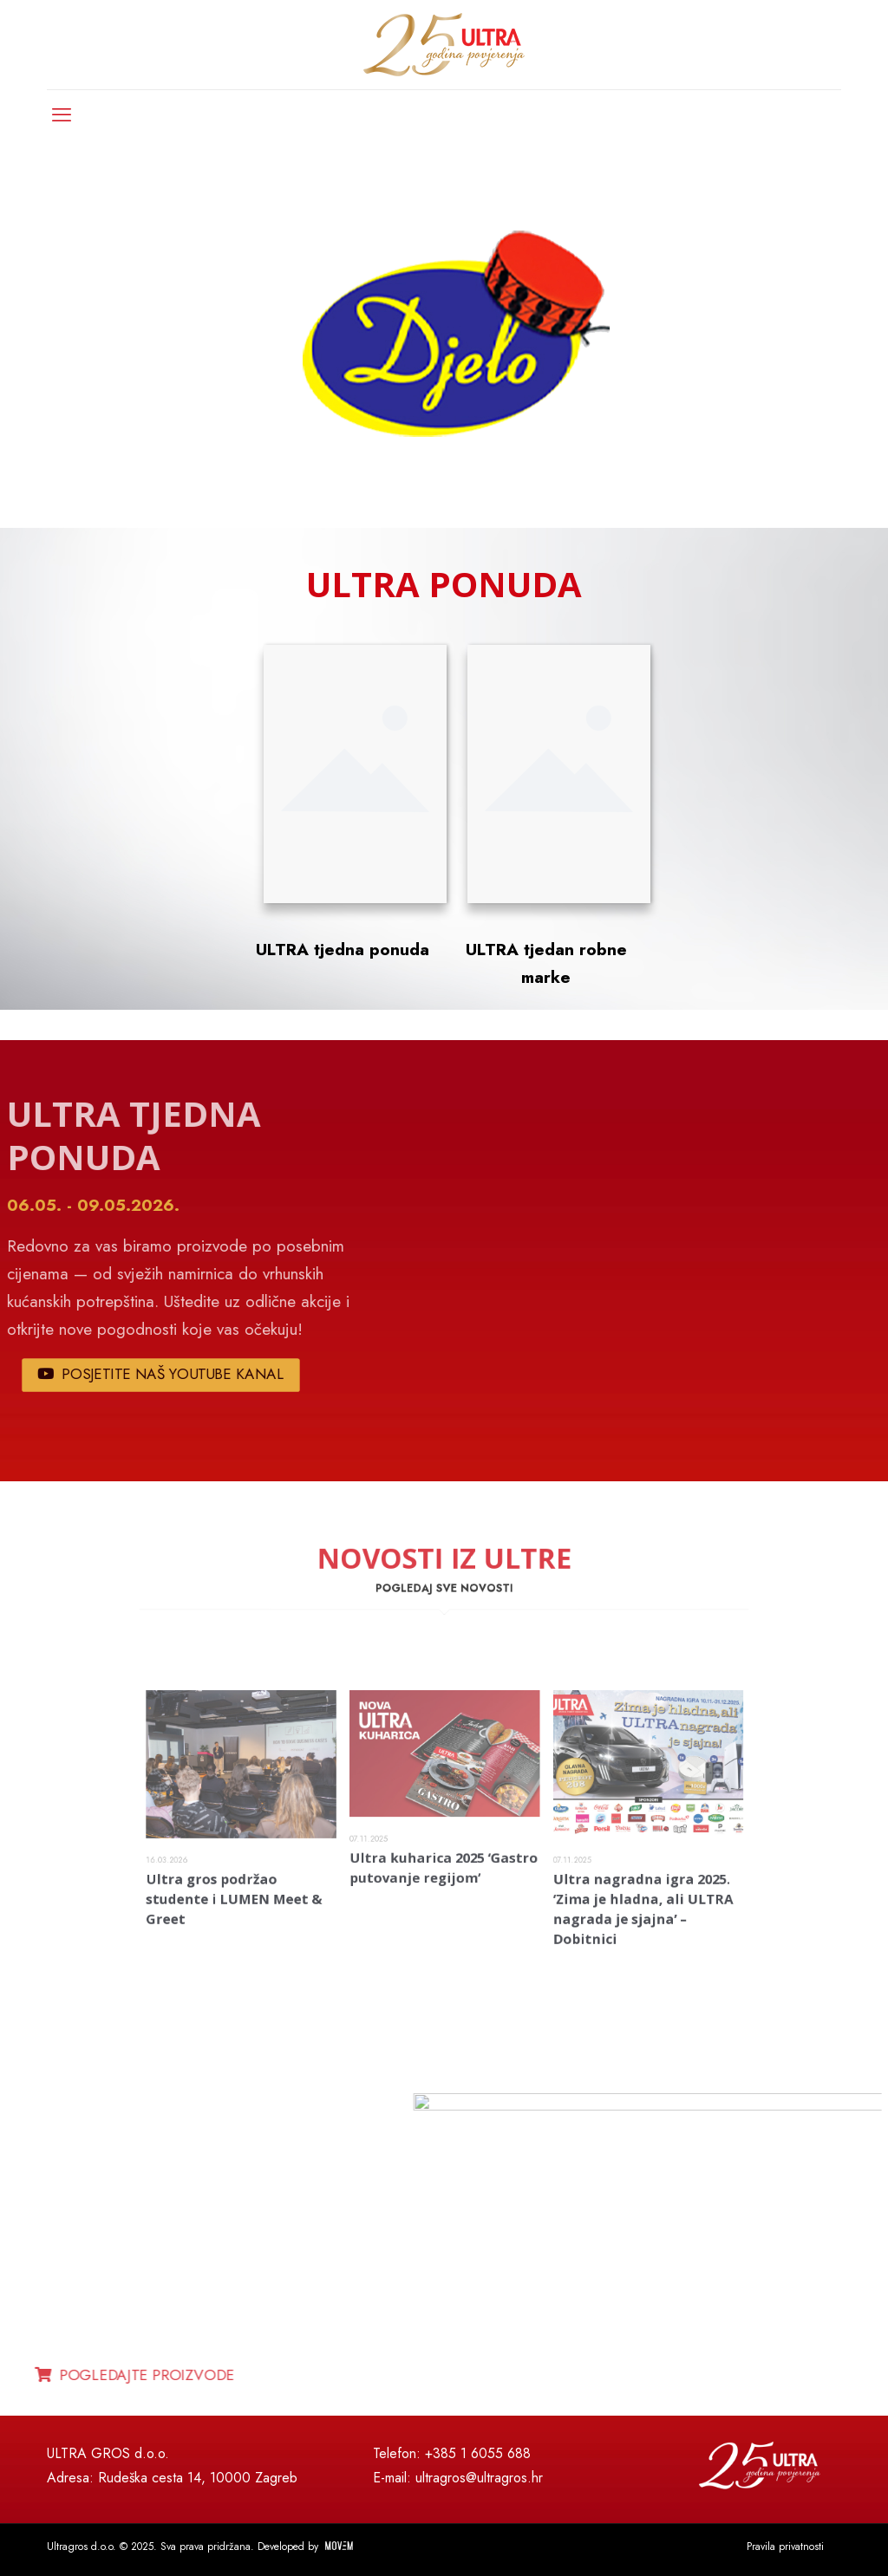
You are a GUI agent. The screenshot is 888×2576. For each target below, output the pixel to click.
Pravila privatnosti (785, 2546)
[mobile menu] (61, 114)
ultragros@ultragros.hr (479, 2478)
